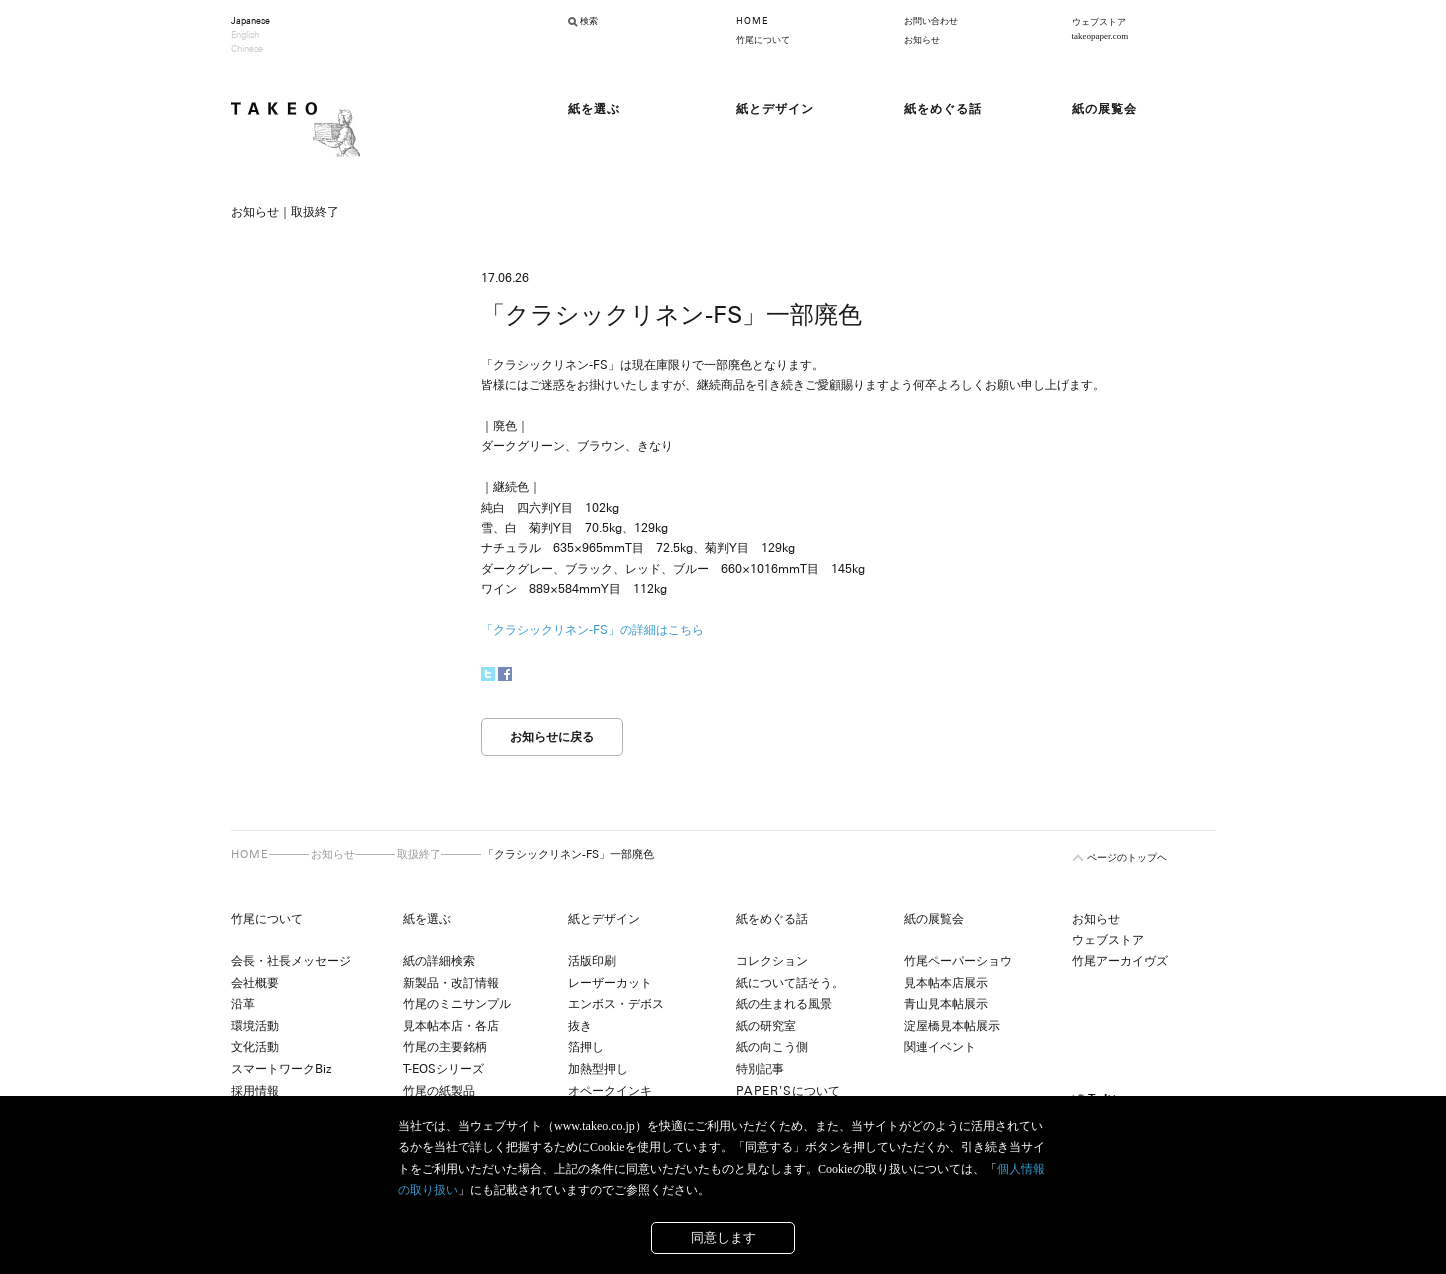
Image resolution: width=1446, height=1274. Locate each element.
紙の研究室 (766, 1026)
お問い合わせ (931, 21)
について (788, 1091)
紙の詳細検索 (439, 961)
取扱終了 (419, 854)
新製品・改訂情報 (451, 983)
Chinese (247, 49)
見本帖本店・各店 (451, 1026)
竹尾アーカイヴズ (1120, 961)
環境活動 (255, 1026)
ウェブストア (1108, 940)
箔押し (586, 1047)
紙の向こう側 (772, 1047)
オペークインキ (610, 1091)
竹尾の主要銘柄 (445, 1047)
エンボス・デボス (616, 1004)
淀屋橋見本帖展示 (952, 1026)
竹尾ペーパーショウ (958, 961)
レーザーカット (610, 983)
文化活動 (255, 1047)
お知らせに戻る (552, 737)
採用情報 (255, 1091)
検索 (589, 21)
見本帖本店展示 (946, 983)
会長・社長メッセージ (291, 961)
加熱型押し (598, 1069)
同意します (723, 1237)
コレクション (772, 961)
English (245, 35)
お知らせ (922, 40)
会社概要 (255, 983)
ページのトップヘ (1127, 857)
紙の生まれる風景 (784, 1004)
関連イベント (940, 1047)
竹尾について (763, 40)
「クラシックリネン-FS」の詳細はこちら (592, 630)
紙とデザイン (604, 919)
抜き (580, 1026)
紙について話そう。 (790, 983)
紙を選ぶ (427, 919)
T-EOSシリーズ (443, 1069)
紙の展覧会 (934, 919)
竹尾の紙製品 (439, 1091)
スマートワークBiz (281, 1069)
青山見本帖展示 (946, 1004)
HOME (752, 21)
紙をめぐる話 (772, 919)
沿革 (243, 1004)
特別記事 (760, 1069)
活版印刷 (592, 961)
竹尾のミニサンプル (457, 1004)
